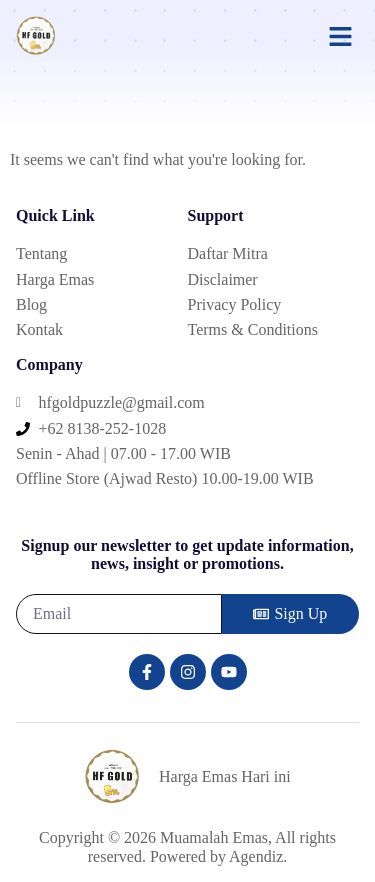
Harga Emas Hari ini (225, 776)
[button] (341, 36)
